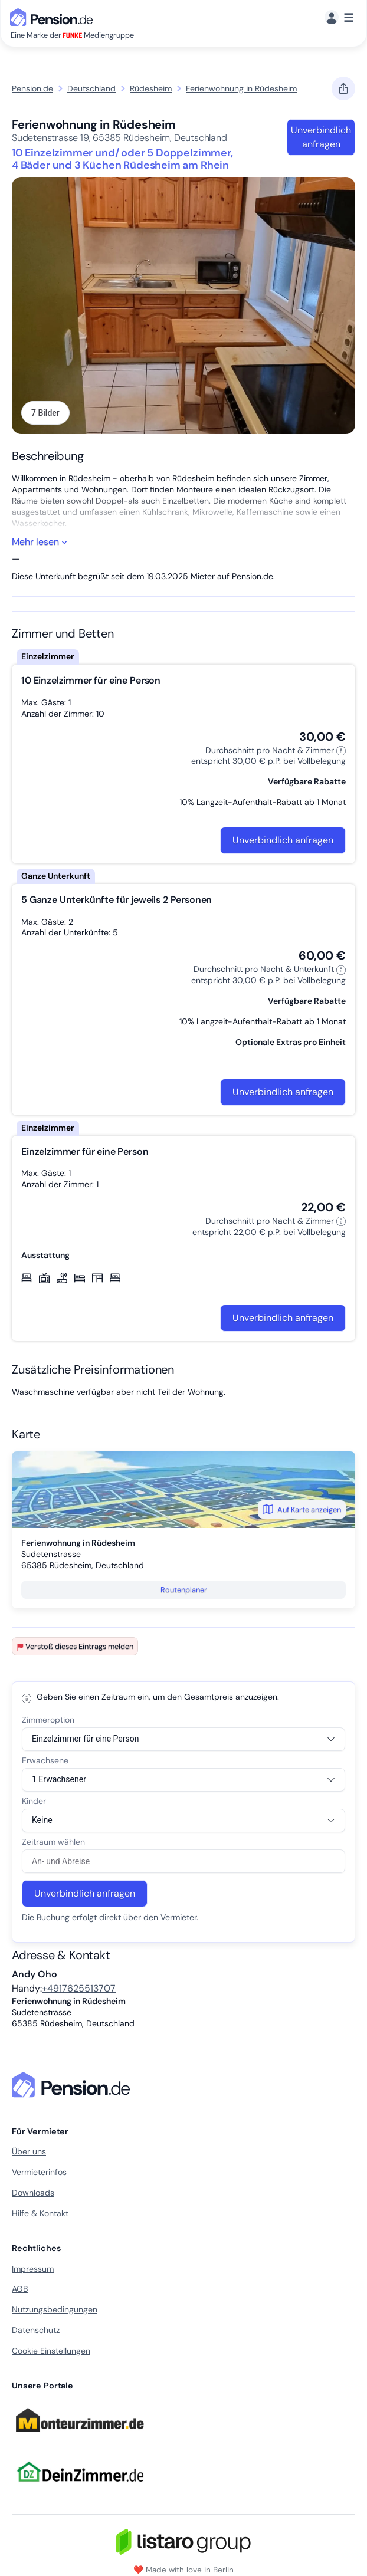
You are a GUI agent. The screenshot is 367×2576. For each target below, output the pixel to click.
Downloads (33, 2192)
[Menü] (339, 18)
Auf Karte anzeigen (302, 1509)
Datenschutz (36, 2330)
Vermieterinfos (39, 2172)
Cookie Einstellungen (51, 2350)
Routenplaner (183, 1590)
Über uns (29, 2151)
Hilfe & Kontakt (40, 2213)
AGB (20, 2288)
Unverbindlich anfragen (321, 137)
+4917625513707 (79, 1988)
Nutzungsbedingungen (54, 2309)
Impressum (33, 2268)
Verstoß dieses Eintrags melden (75, 1646)
